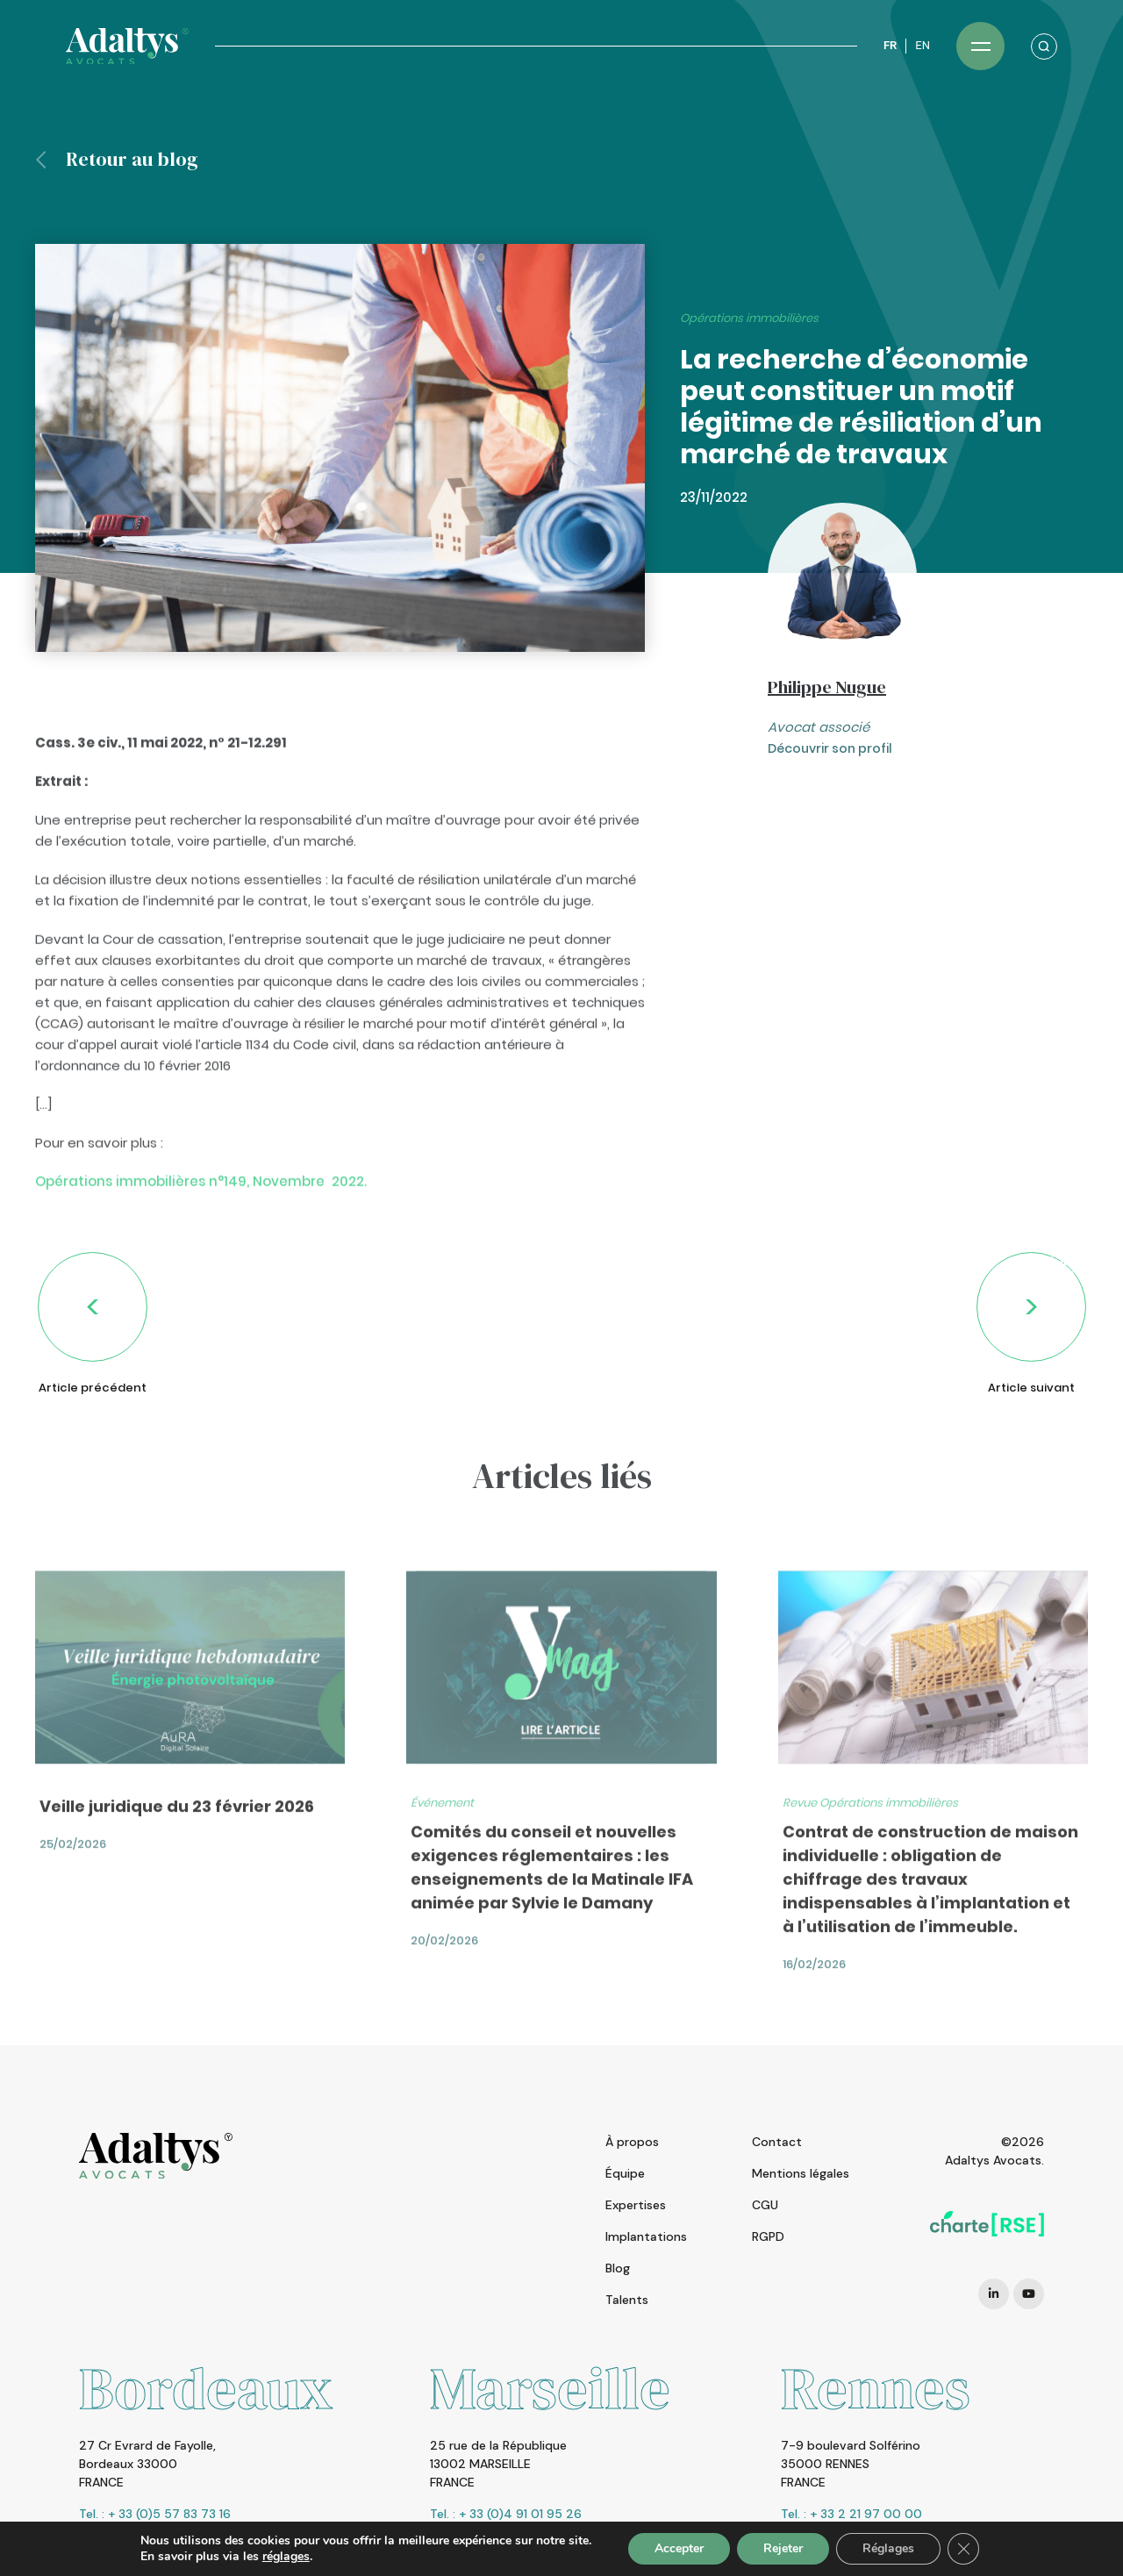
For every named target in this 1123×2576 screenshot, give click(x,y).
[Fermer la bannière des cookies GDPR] (963, 2549)
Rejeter (783, 2548)
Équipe (625, 2173)
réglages (286, 2557)
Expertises (635, 2205)
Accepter (679, 2548)
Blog (617, 2268)
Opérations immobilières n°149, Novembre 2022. (201, 1229)
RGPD (768, 2236)
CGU (765, 2205)
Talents (626, 2300)
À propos (632, 2142)
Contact (777, 2142)
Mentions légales (800, 2173)
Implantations (646, 2236)
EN (922, 45)
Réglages (888, 2548)
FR (890, 45)
